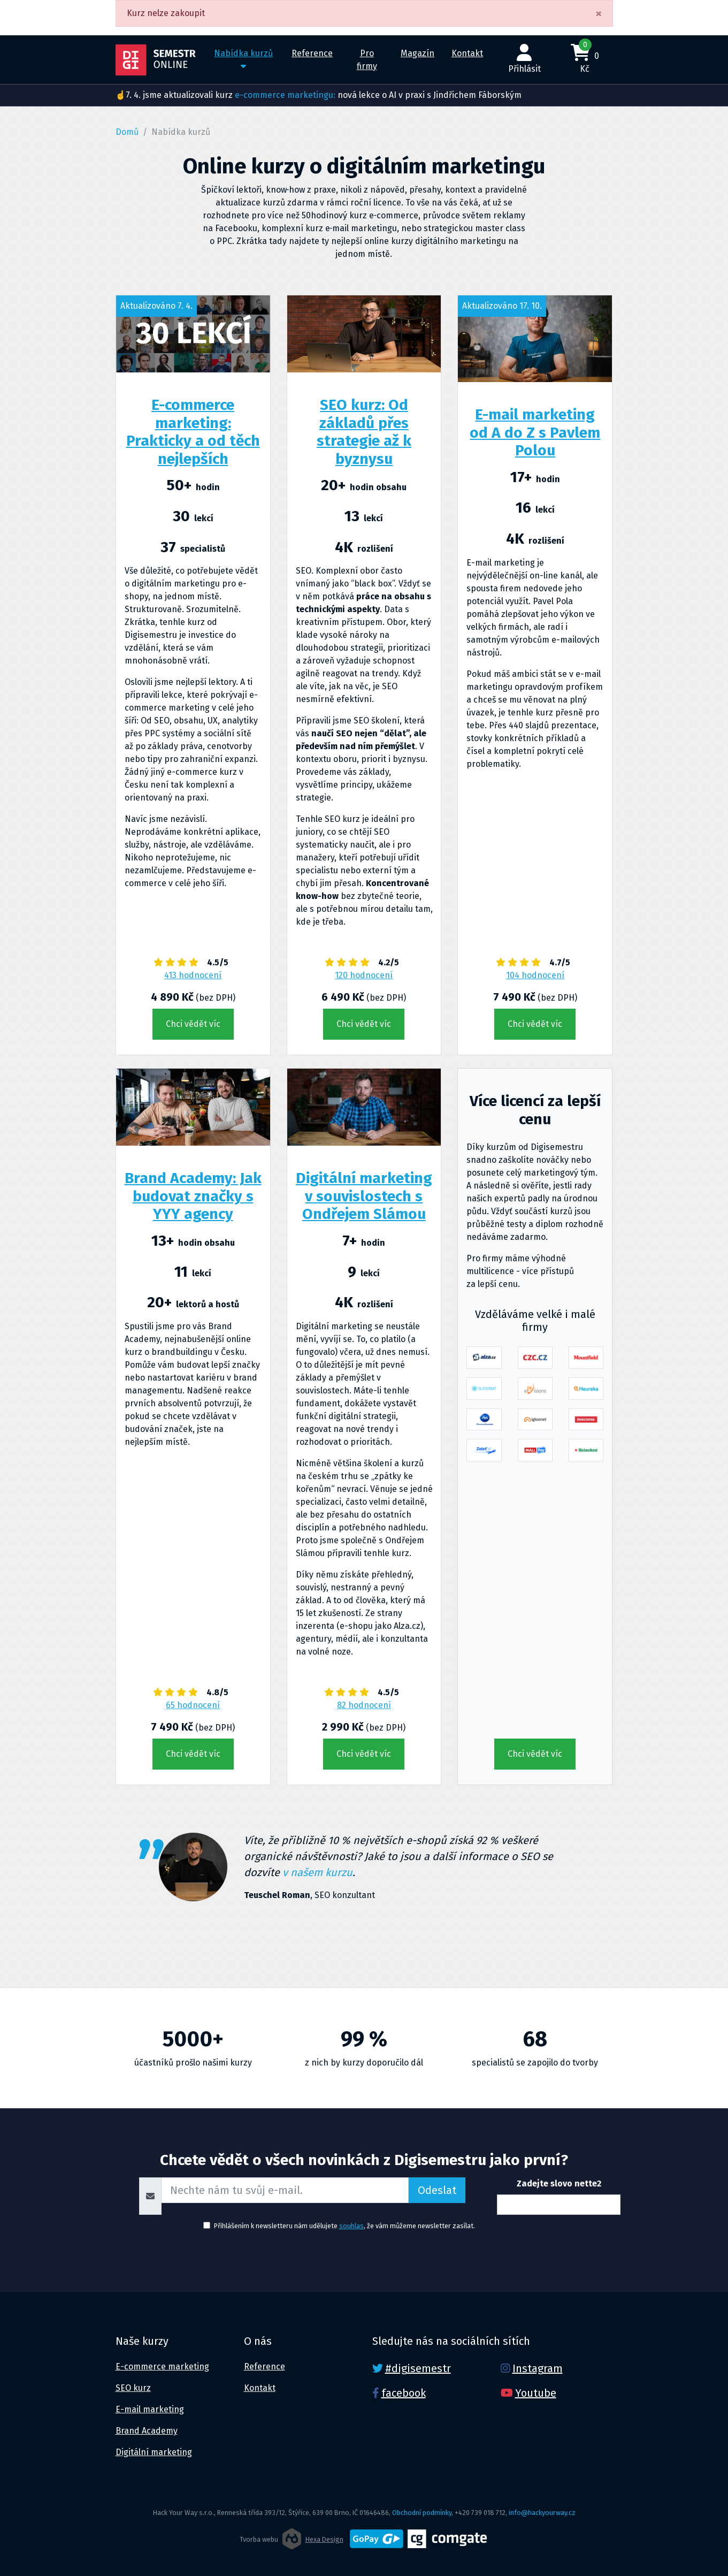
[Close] (598, 13)
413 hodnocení (192, 975)
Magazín (417, 53)
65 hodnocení (193, 1705)
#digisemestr (418, 2368)
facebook (403, 2393)
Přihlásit (524, 59)
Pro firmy (367, 59)
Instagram (537, 2368)
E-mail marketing (150, 2409)
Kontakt (467, 53)
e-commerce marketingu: (285, 95)
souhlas (351, 2226)
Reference (312, 53)
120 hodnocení (364, 975)
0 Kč (585, 57)
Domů (127, 132)
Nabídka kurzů (243, 59)
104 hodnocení (535, 975)
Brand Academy (147, 2431)
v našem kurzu (317, 1872)
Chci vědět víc (193, 1024)
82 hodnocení (364, 1705)
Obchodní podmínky (421, 2513)
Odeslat (437, 2190)
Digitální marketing (154, 2452)
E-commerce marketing (162, 2366)
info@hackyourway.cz (542, 2513)
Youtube (535, 2393)
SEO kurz (133, 2388)
